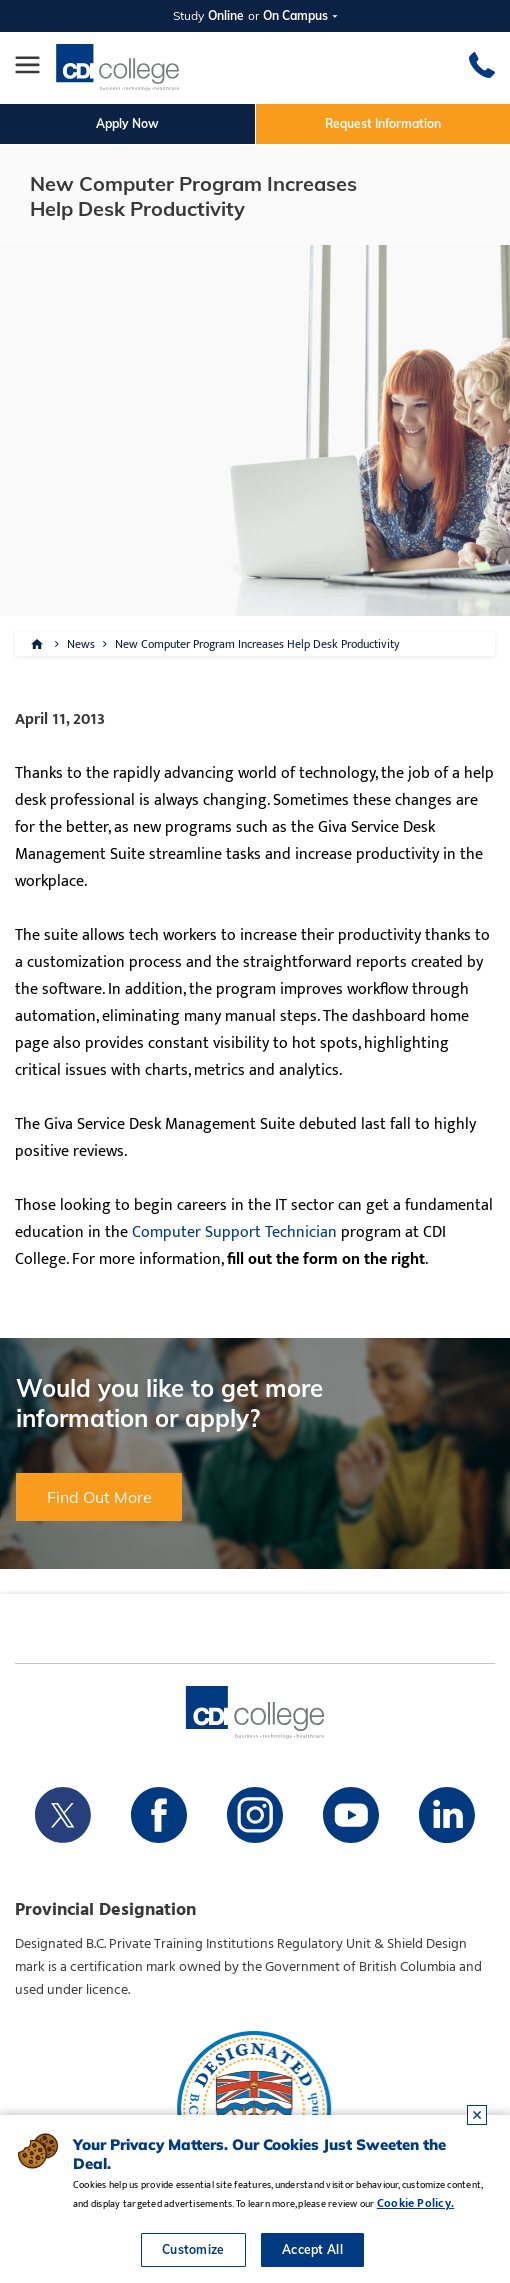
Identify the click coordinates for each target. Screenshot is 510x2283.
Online (226, 15)
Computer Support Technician (234, 1232)
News (81, 644)
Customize (193, 2249)
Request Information (383, 123)
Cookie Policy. (415, 2203)
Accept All (312, 2249)
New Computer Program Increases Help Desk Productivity (257, 644)
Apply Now (127, 123)
